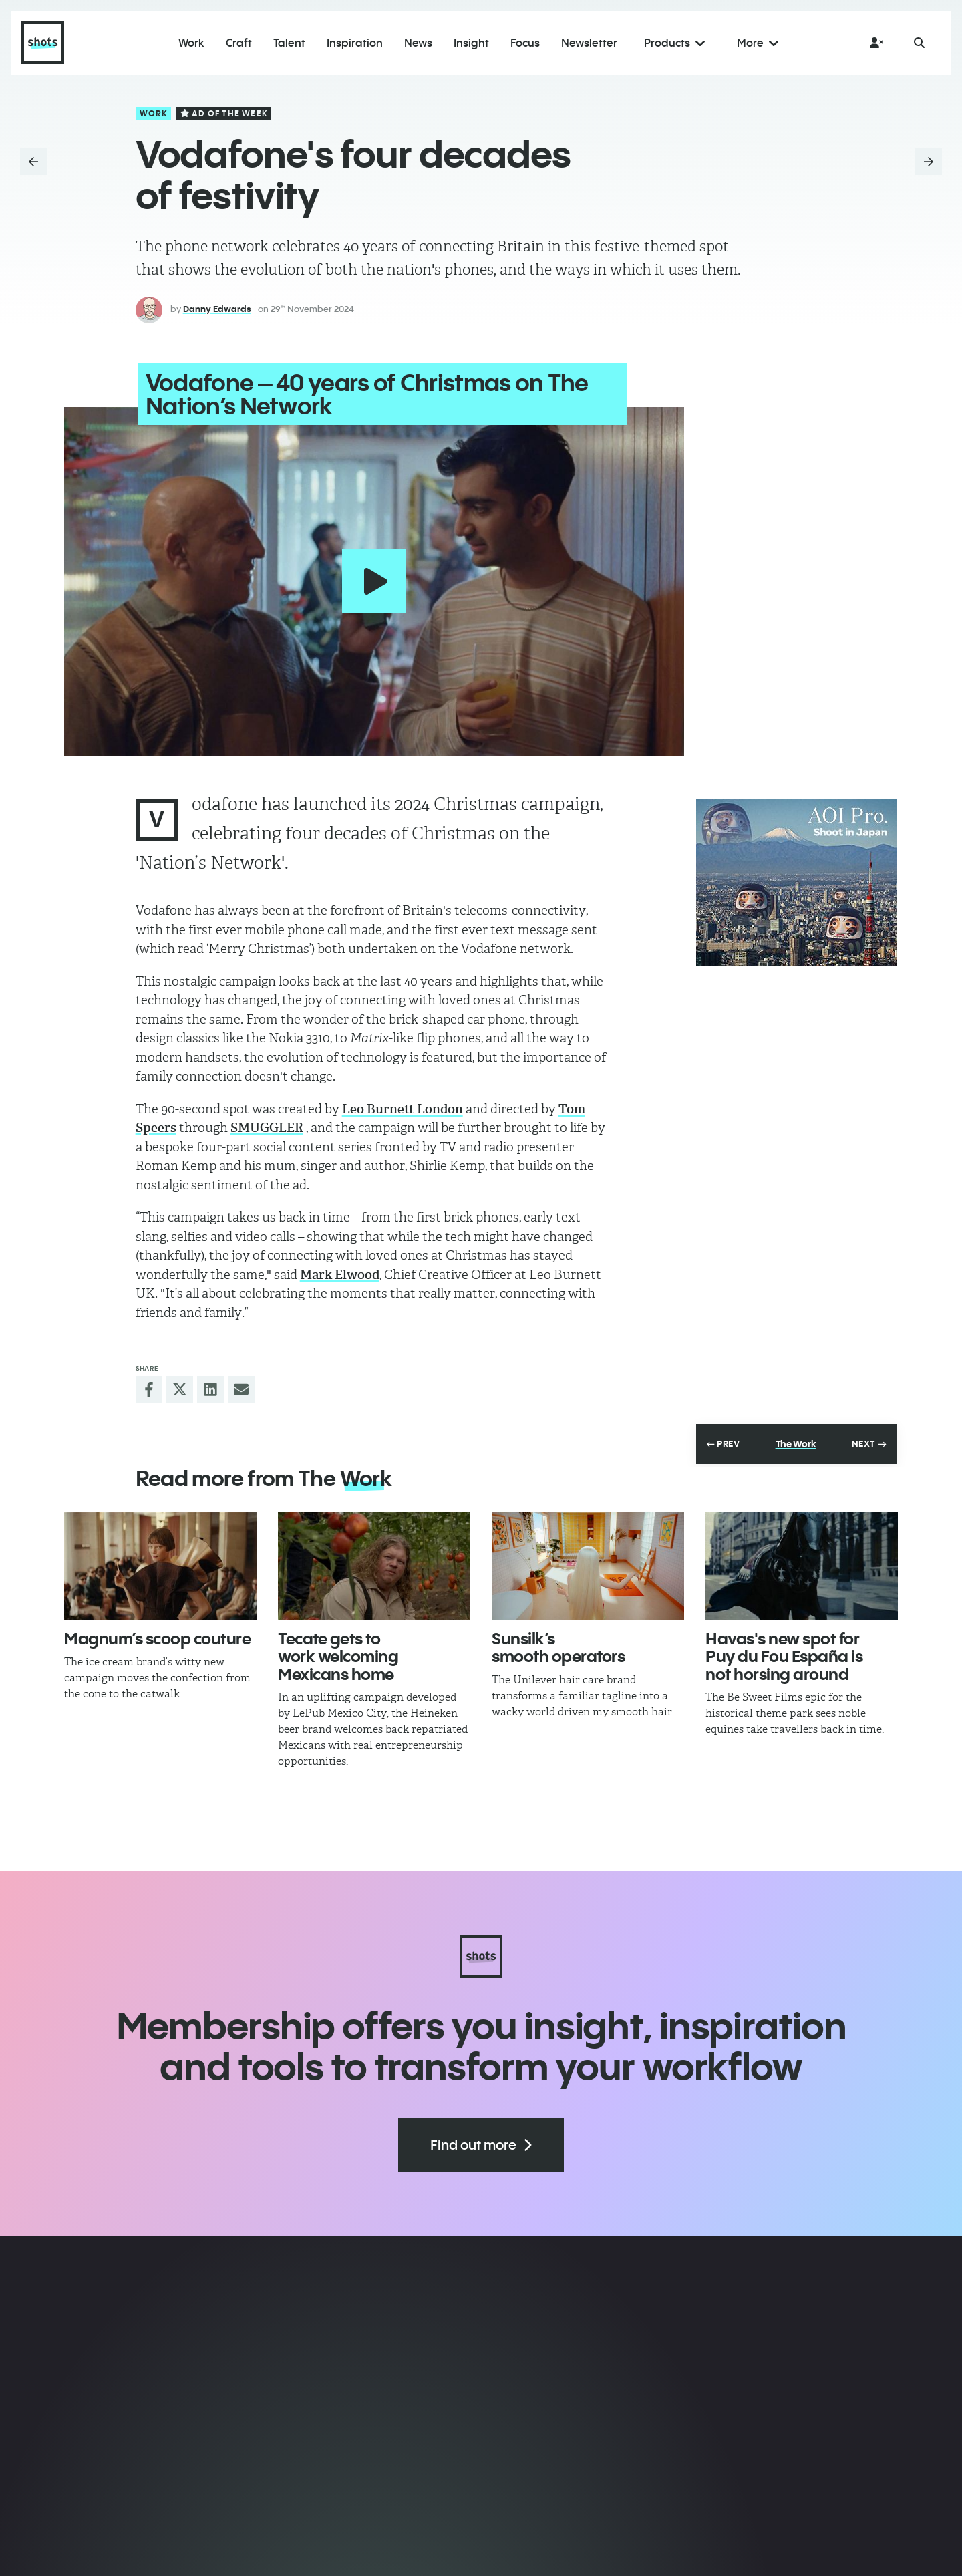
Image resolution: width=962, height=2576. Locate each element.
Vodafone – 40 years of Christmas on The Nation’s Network (365, 394)
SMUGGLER (266, 1126)
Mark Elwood (339, 1272)
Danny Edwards (217, 308)
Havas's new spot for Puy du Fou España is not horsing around (783, 1654)
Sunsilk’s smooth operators (558, 1645)
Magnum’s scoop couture (157, 1636)
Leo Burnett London (402, 1107)
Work (154, 113)
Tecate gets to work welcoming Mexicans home (338, 1654)
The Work (796, 1442)
